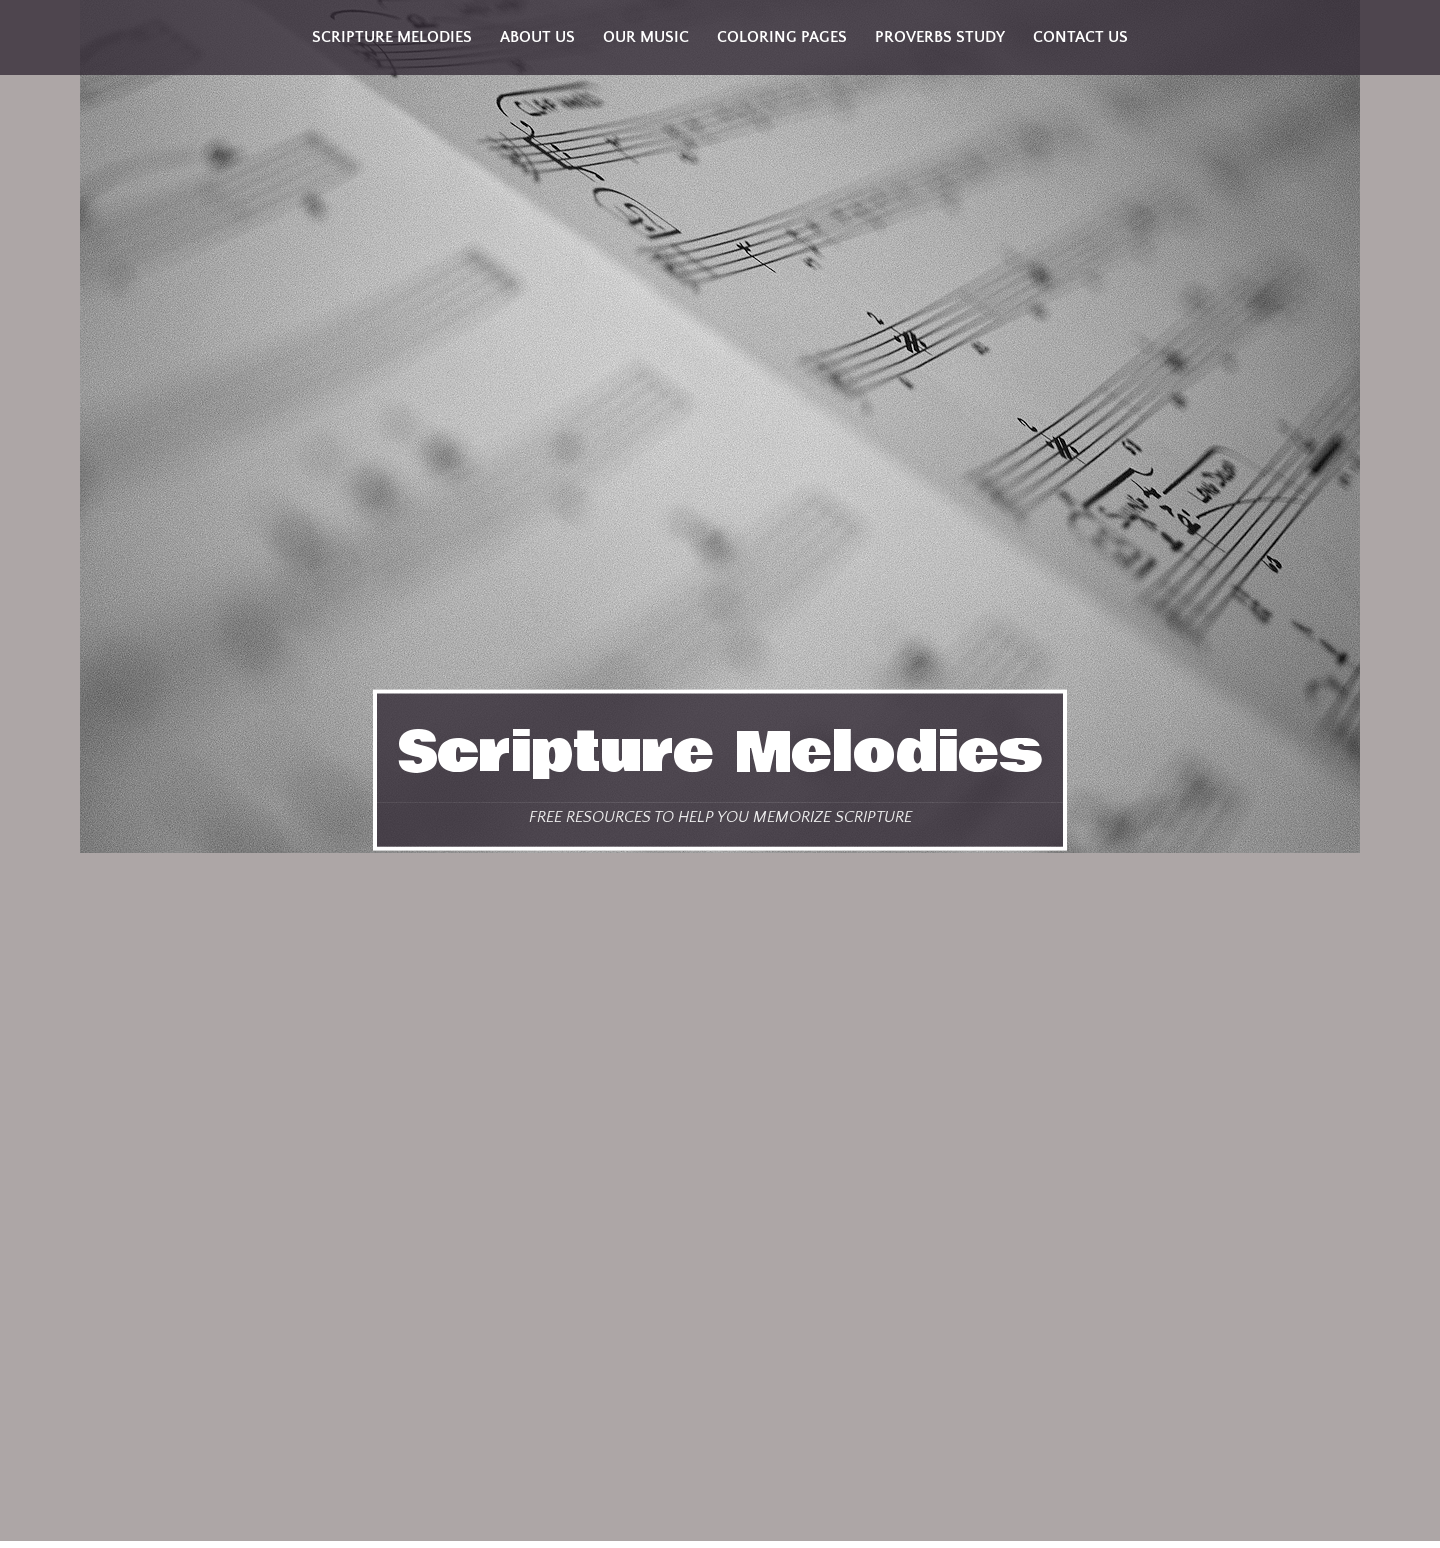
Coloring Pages (782, 37)
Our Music (646, 37)
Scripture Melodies (720, 753)
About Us (537, 37)
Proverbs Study (940, 37)
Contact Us (1080, 37)
